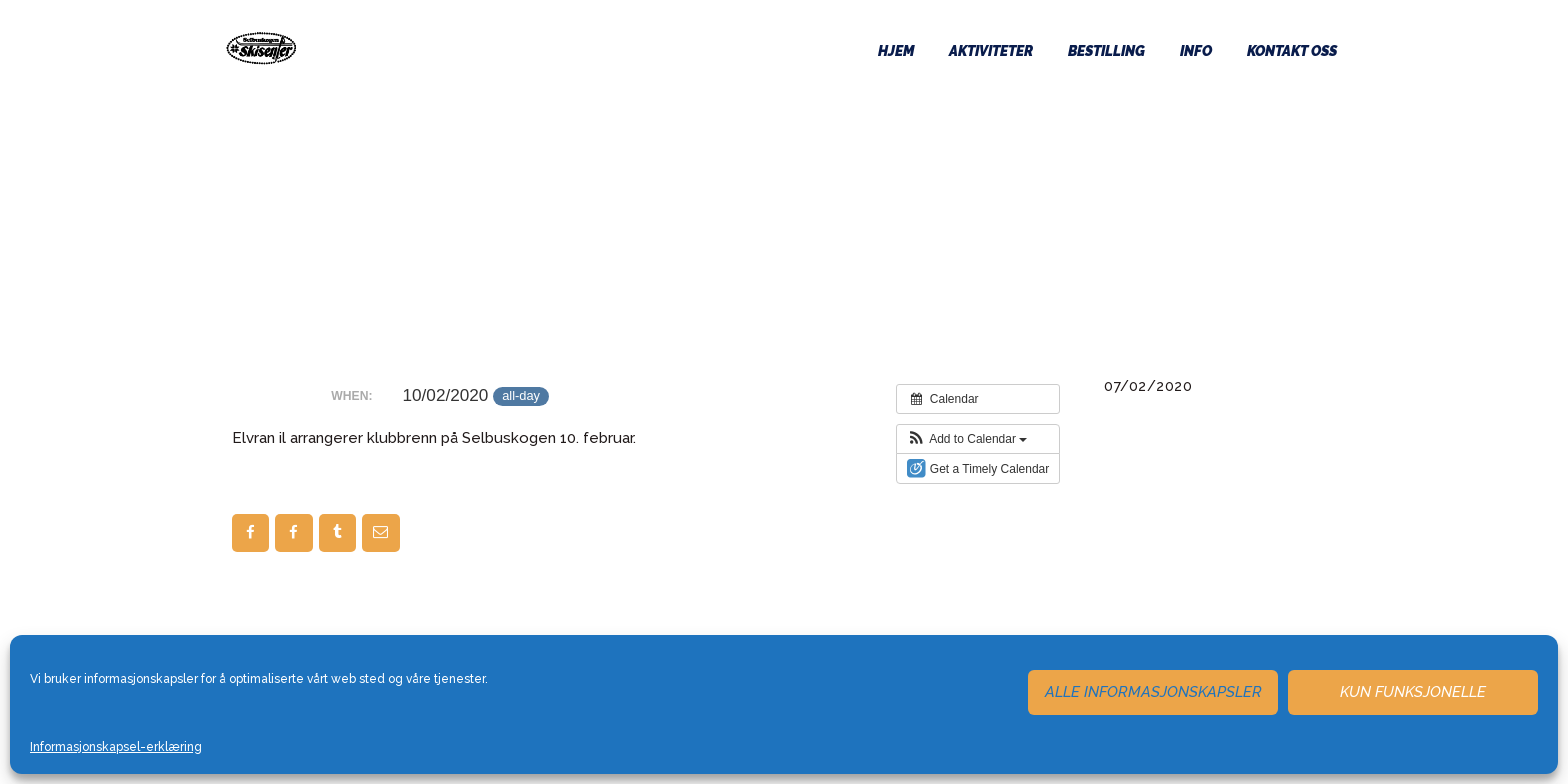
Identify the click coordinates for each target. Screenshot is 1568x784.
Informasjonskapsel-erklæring (116, 747)
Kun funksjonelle (1413, 692)
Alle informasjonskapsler (1153, 692)
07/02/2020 (1148, 386)
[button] (967, 439)
